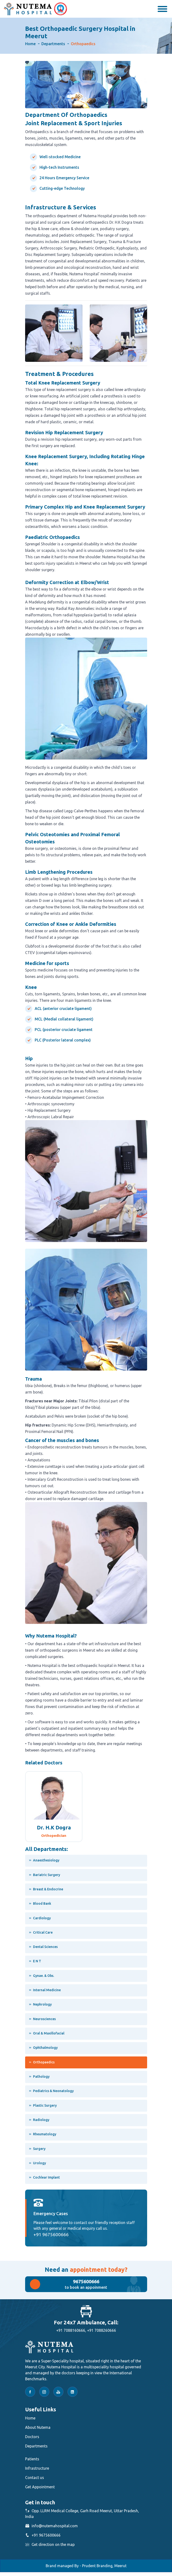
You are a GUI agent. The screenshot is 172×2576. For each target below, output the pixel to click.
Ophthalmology (43, 2050)
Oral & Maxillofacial (47, 2035)
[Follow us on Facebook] (30, 2396)
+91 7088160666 (70, 2334)
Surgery (37, 2152)
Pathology (39, 2079)
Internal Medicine (45, 1992)
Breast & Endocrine (46, 1890)
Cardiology (40, 1919)
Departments (53, 44)
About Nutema (37, 2431)
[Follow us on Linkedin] (72, 2396)
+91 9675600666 (46, 2539)
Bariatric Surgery (44, 1875)
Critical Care (41, 1933)
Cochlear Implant (44, 2181)
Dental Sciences (43, 1948)
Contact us (34, 2481)
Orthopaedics (42, 2064)
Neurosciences (42, 2021)
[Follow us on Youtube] (58, 2396)
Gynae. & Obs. (41, 1977)
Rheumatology (42, 2137)
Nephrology (40, 2006)
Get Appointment (40, 2491)
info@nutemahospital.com (55, 2529)
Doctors (32, 2440)
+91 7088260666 (101, 2334)
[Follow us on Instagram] (44, 2396)
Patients (32, 2463)
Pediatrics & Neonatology (51, 2094)
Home (30, 44)
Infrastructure (37, 2472)
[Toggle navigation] (162, 9)
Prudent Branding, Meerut (104, 2569)
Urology (37, 2167)
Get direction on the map (53, 2548)
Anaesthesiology (44, 1860)
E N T (35, 1962)
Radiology (39, 2123)
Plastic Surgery (43, 2108)
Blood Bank (40, 1904)
